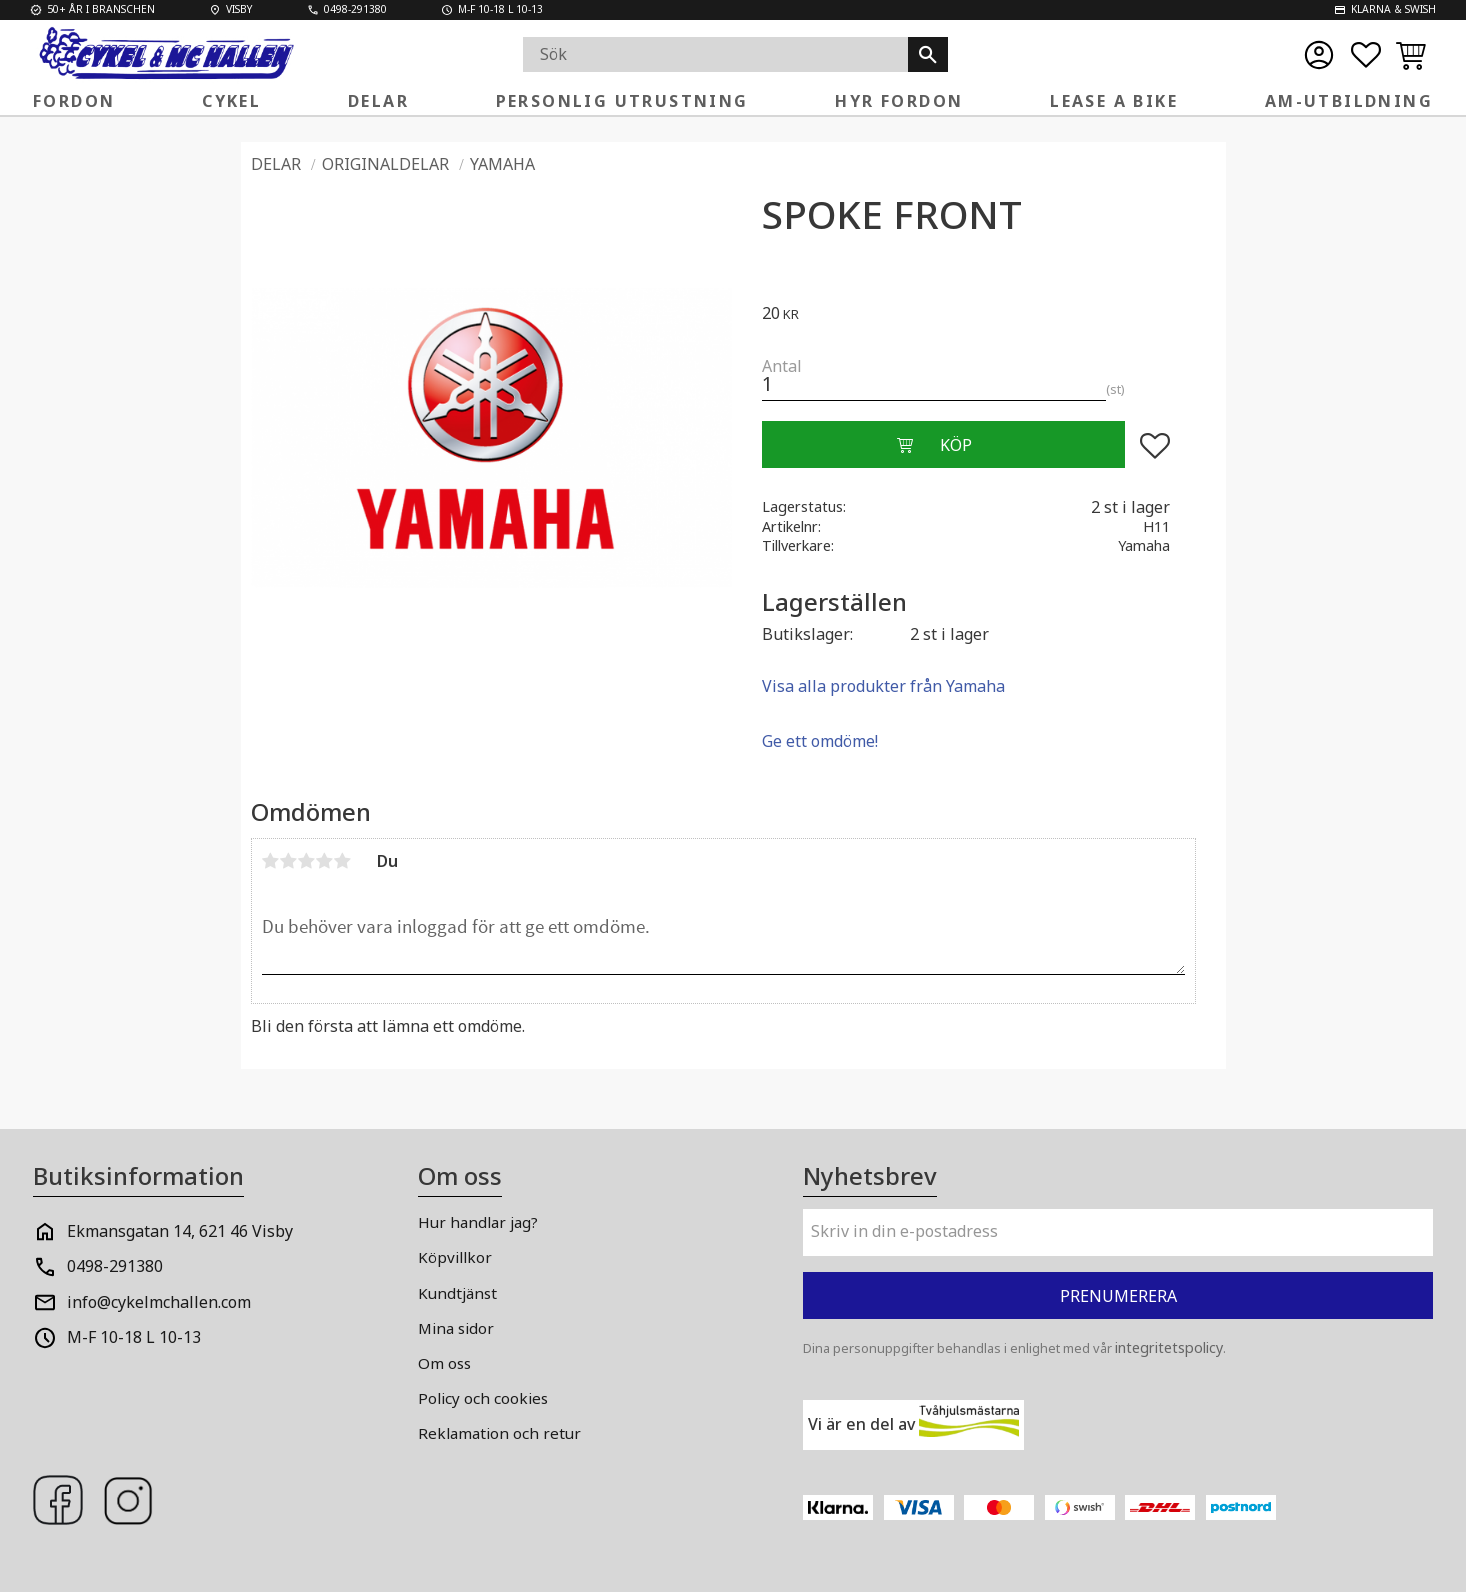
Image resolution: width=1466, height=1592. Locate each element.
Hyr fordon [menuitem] (899, 101)
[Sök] (928, 54)
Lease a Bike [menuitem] (1114, 101)
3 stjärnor (307, 861)
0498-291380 (115, 1266)
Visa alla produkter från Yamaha (883, 686)
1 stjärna (271, 861)
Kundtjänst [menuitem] (457, 1293)
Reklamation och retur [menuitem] (499, 1433)
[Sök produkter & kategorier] (716, 54)
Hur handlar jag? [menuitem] (478, 1222)
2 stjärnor (289, 861)
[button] (1366, 55)
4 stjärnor (325, 861)
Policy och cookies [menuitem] (483, 1398)
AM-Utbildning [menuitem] (1349, 101)
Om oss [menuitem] (444, 1363)
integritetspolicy (1169, 1347)
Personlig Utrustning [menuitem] (622, 101)
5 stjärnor (343, 861)
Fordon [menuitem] (74, 101)
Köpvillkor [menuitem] (455, 1257)
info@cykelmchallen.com (159, 1302)
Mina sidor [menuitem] (456, 1328)
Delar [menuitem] (378, 101)
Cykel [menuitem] (231, 101)
